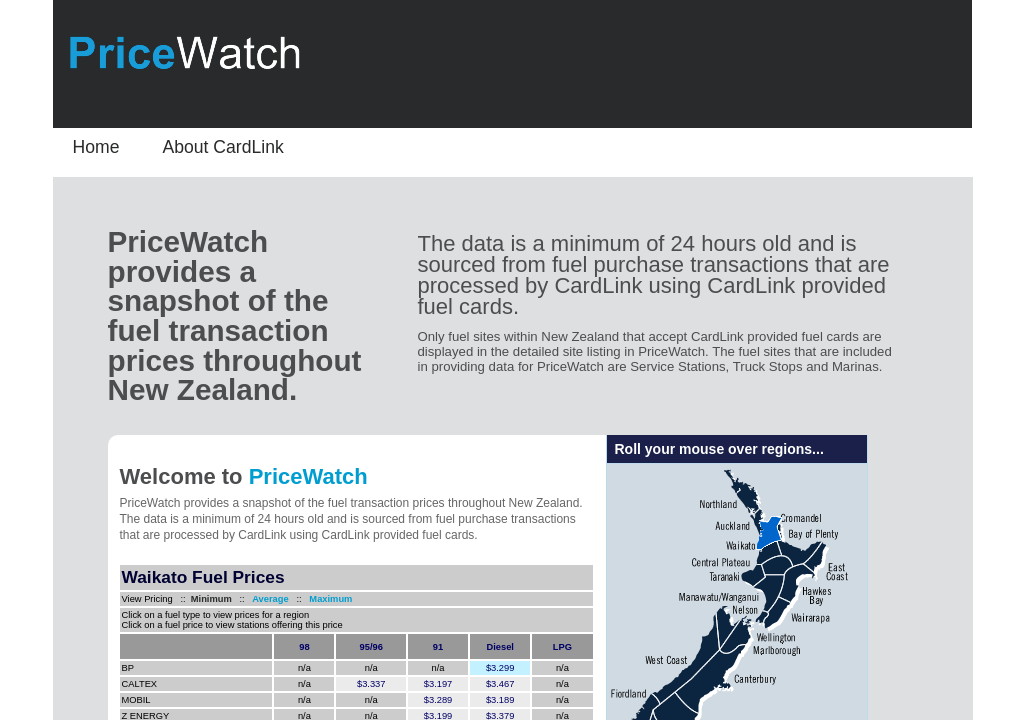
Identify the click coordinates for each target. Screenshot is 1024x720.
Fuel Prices (213, 577)
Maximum (330, 599)
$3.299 (500, 668)
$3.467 (500, 684)
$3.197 (438, 684)
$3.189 (500, 700)
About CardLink (223, 147)
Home (96, 147)
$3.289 (438, 700)
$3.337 (371, 684)
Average (267, 599)
